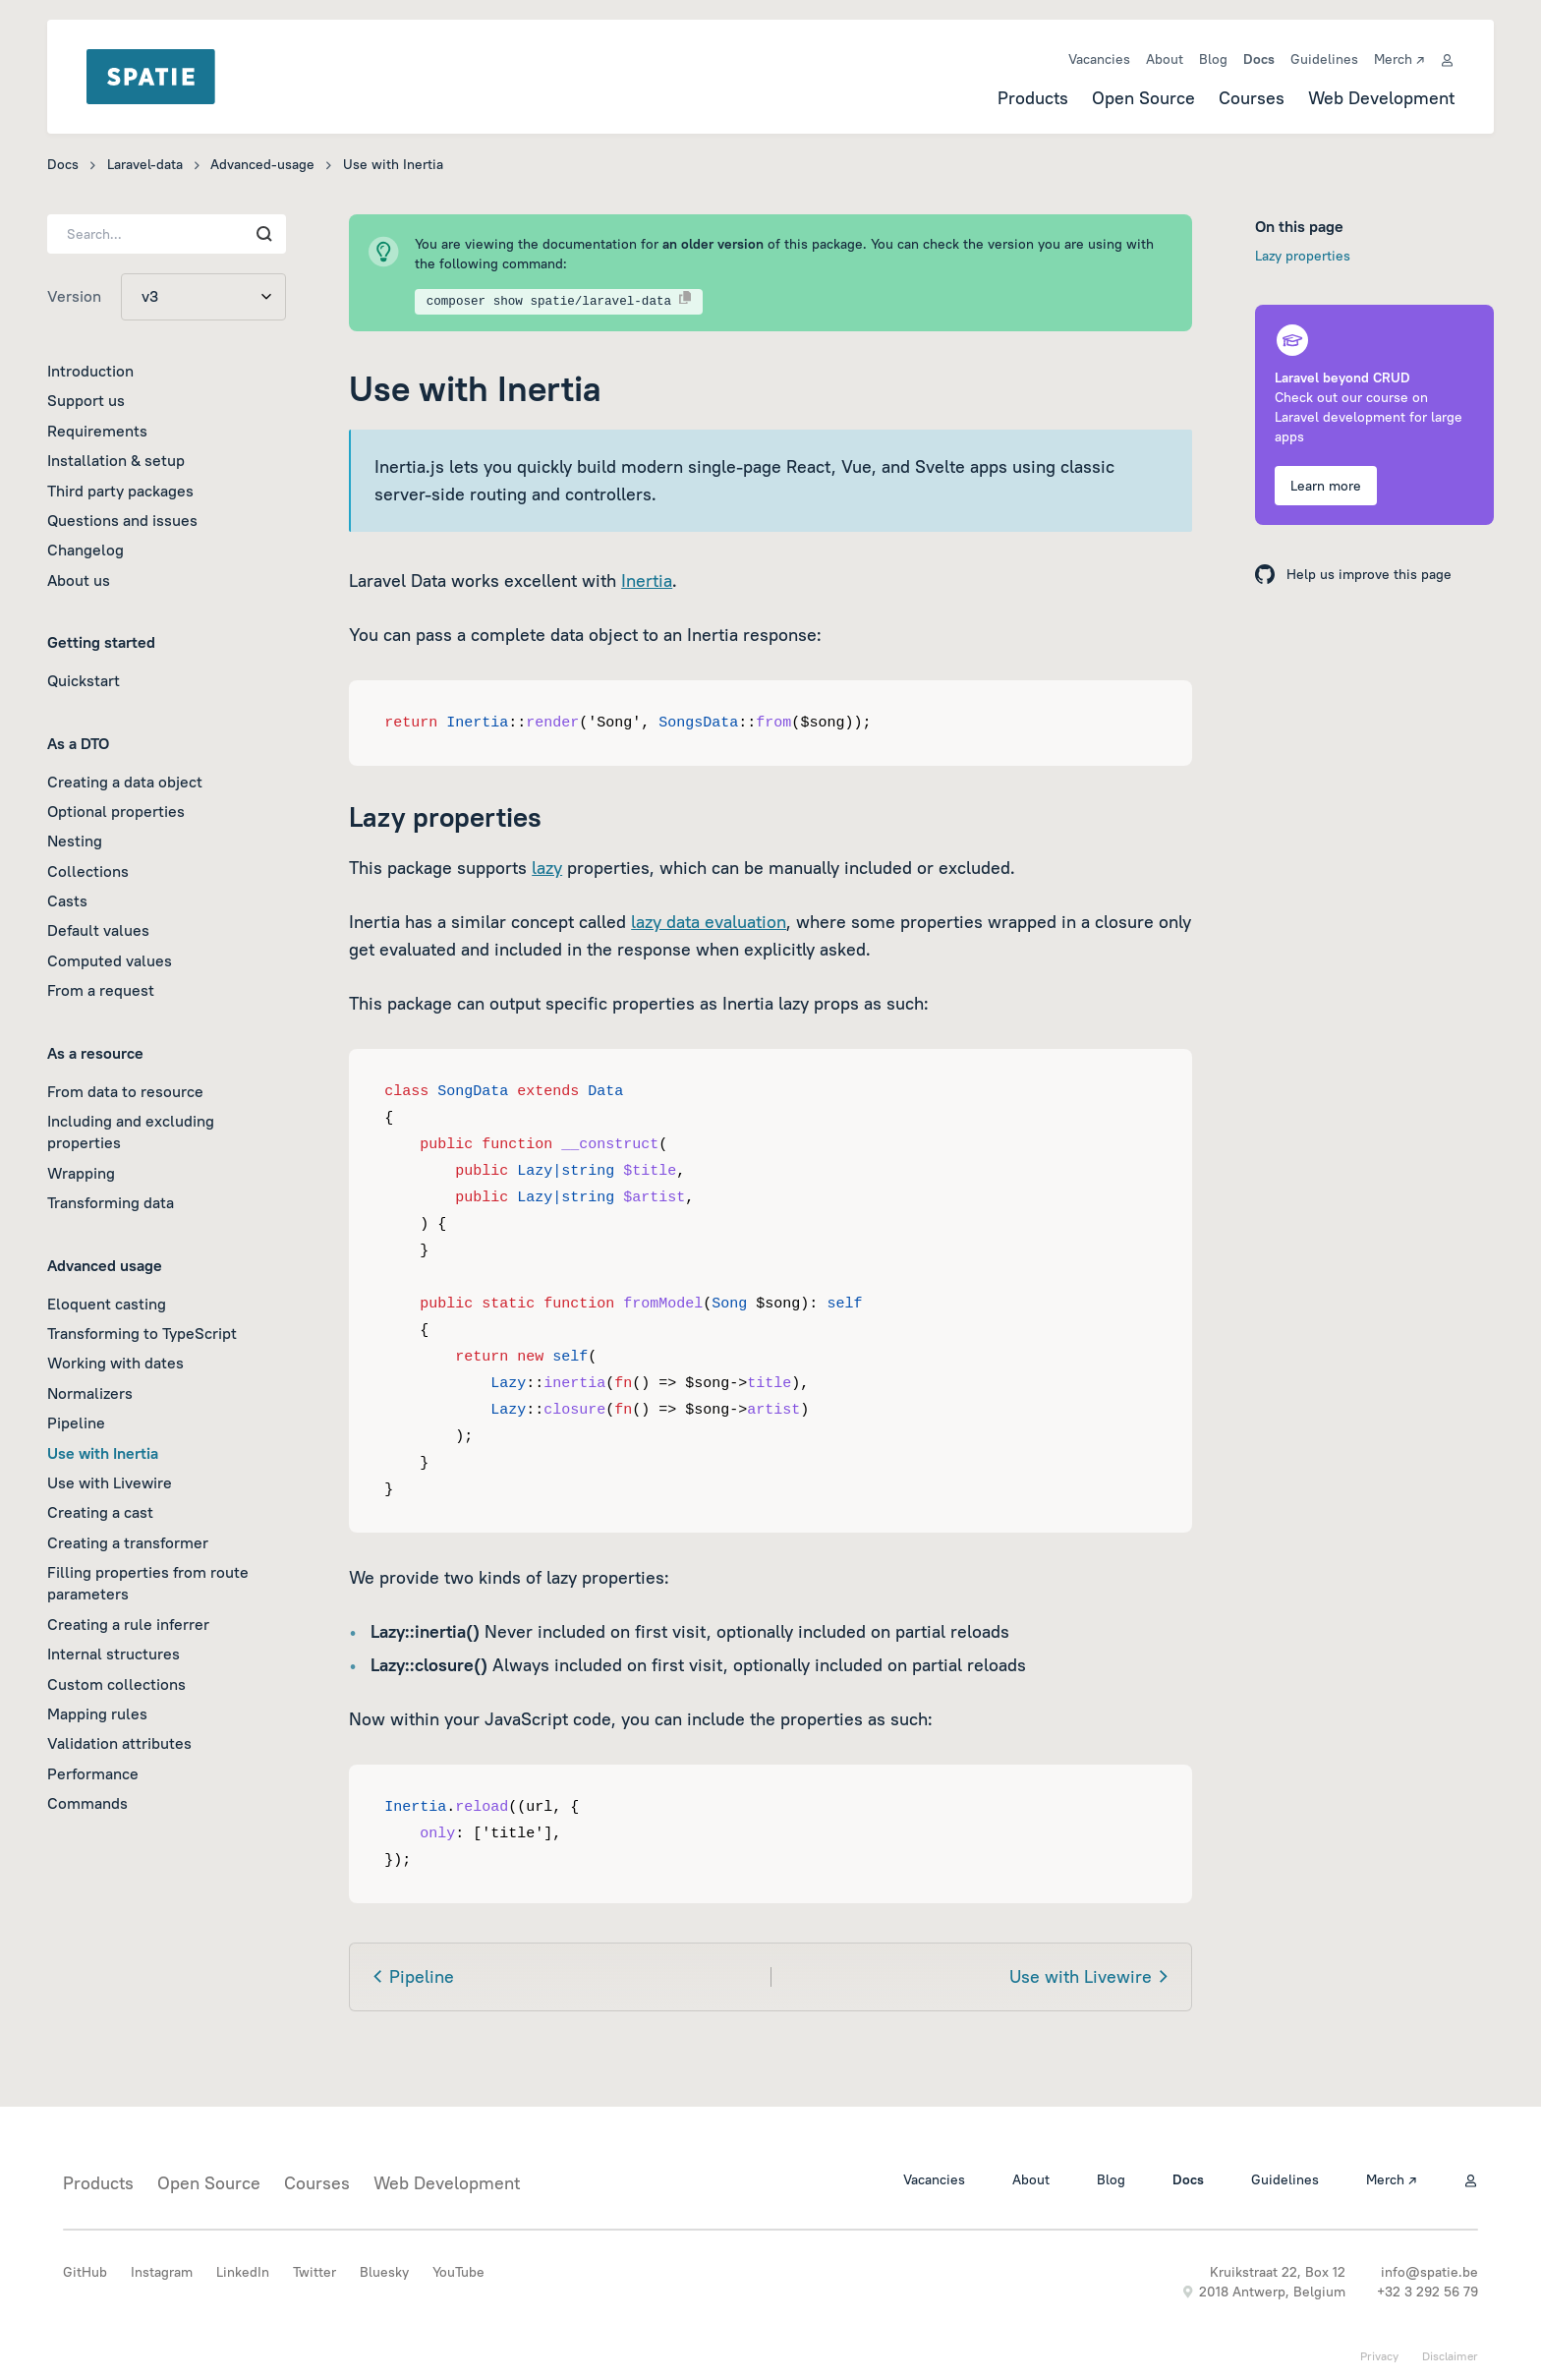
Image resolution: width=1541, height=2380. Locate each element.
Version (74, 296)
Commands (87, 1803)
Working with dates (115, 1362)
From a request (100, 990)
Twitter (314, 2272)
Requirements (97, 430)
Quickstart (83, 680)
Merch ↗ (1399, 59)
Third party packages (120, 490)
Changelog (85, 549)
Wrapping (81, 1173)
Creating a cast (100, 1512)
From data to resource (125, 1091)
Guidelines (1324, 59)
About (1164, 59)
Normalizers (90, 1393)
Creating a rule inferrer (128, 1624)
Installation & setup (116, 460)
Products (1033, 98)
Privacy (1379, 2356)
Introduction (90, 370)
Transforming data (110, 1202)
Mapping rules (97, 1713)
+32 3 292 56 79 (1427, 2291)
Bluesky (384, 2272)
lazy (547, 867)
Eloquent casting (106, 1303)
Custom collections (116, 1684)
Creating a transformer (127, 1542)
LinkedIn (242, 2272)
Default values (98, 930)
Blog (1213, 59)
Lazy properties (1302, 255)
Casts (67, 900)
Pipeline (76, 1422)
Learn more (1325, 485)
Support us (86, 400)
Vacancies (1099, 59)
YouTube (458, 2272)
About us (78, 580)
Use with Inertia (102, 1453)
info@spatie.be (1429, 2272)
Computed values (109, 960)
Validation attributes (119, 1743)
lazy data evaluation (708, 921)
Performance (93, 1773)
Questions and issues (122, 520)
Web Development (1381, 98)
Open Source (1143, 98)
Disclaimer (1450, 2356)
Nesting (74, 840)
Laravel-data (145, 164)
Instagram (162, 2272)
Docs (1259, 59)
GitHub (85, 2272)
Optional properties (116, 811)
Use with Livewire (109, 1482)
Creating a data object (124, 781)
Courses (1251, 98)
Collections (88, 871)
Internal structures (113, 1653)
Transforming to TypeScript (142, 1333)
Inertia (646, 580)
